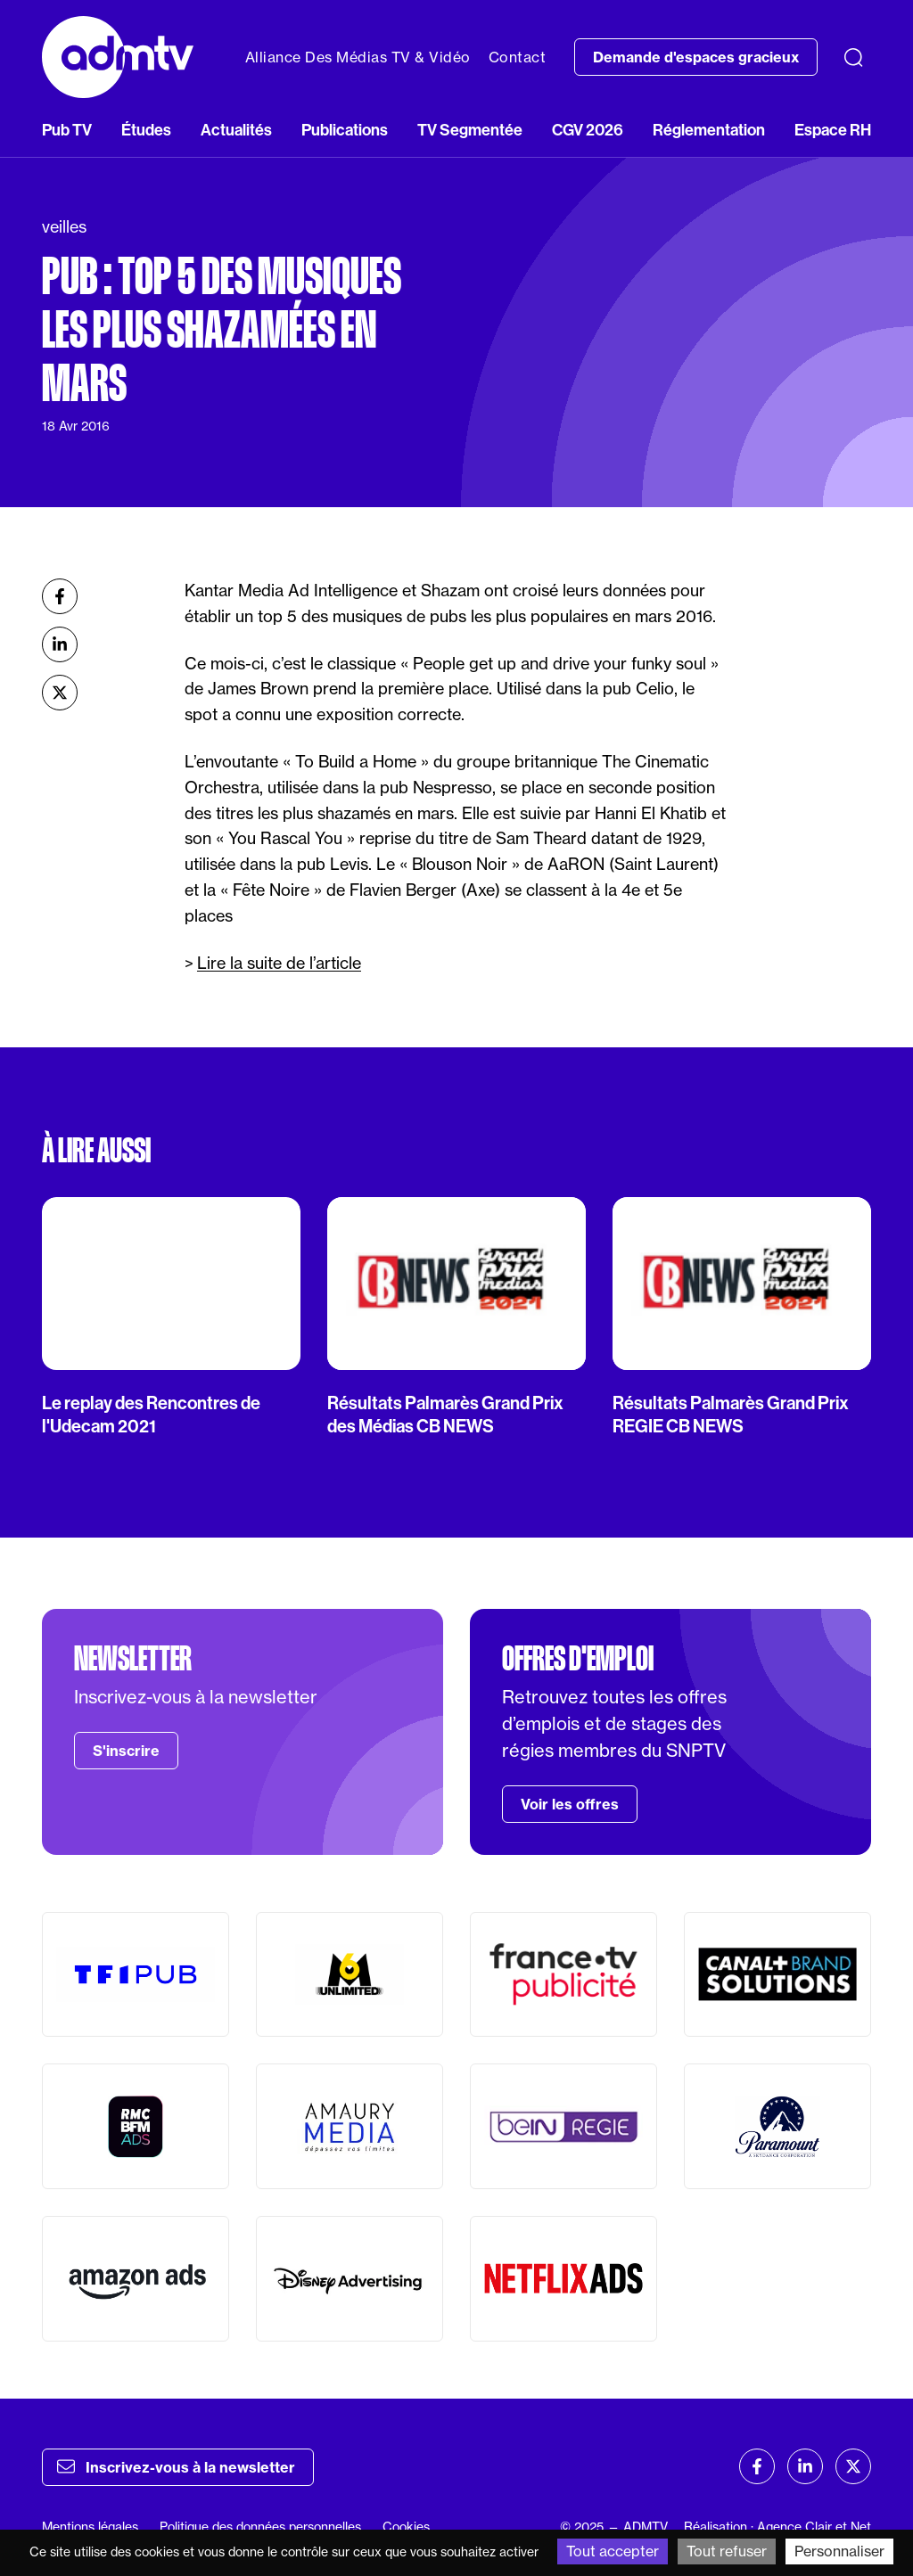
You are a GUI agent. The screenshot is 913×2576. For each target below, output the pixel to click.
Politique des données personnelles (260, 2527)
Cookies (406, 2527)
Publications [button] (344, 129)
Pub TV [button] (67, 129)
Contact (518, 57)
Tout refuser (727, 2551)
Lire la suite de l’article (279, 963)
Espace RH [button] (832, 129)
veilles (64, 227)
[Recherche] (853, 57)
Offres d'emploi (578, 1659)
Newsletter (133, 1659)
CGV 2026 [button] (587, 129)
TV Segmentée (469, 129)
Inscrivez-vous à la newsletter (176, 2466)
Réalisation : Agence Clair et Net (777, 2527)
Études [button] (146, 129)
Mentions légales (90, 2527)
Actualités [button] (236, 129)
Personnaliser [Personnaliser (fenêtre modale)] (839, 2551)
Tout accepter (612, 2551)
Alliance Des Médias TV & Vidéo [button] (358, 57)
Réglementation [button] (709, 129)
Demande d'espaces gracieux (696, 57)
